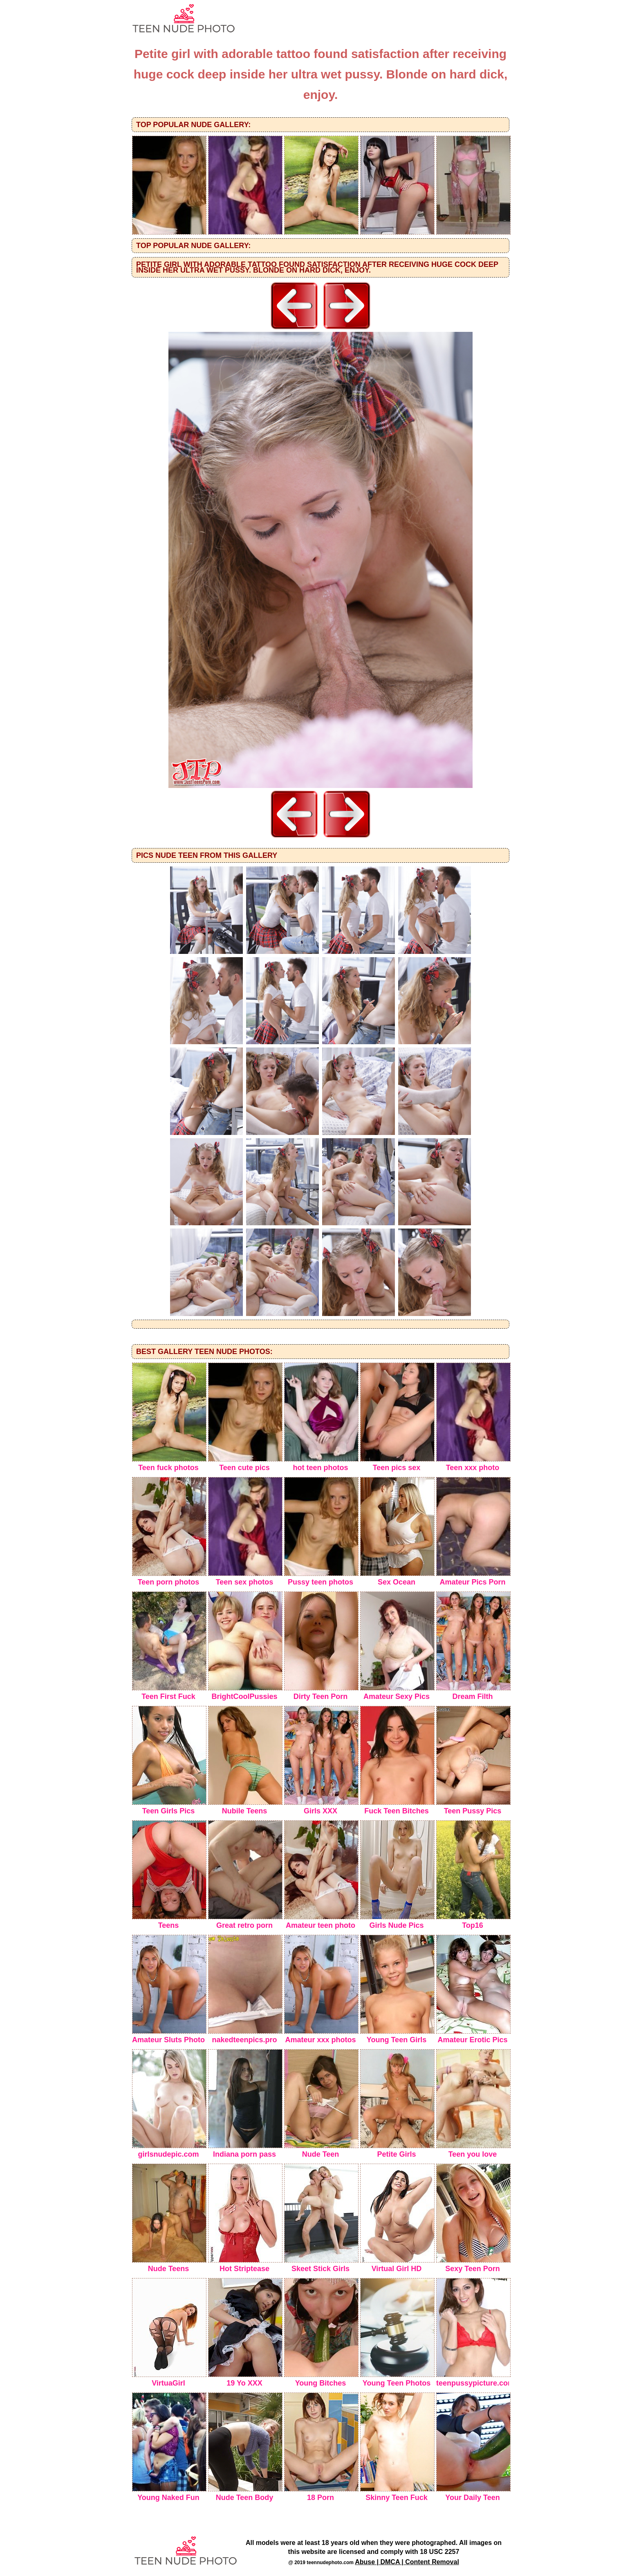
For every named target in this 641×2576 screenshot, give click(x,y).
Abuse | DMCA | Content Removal (407, 2561)
